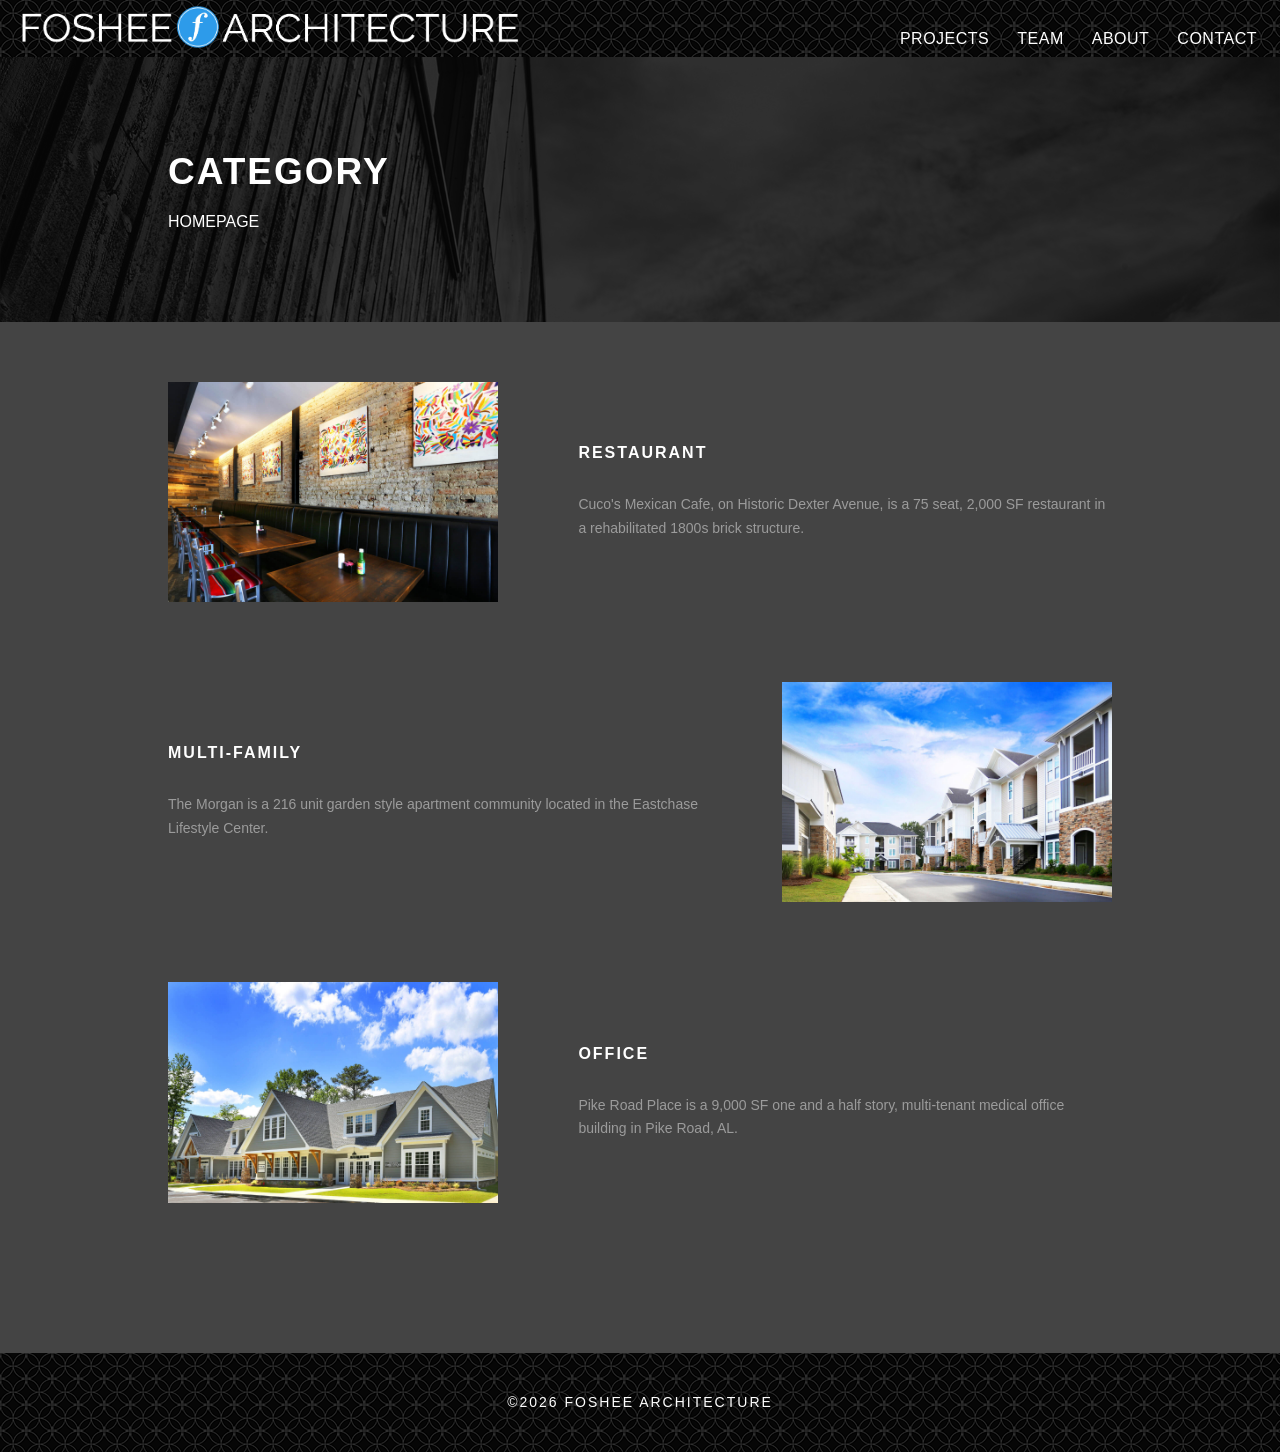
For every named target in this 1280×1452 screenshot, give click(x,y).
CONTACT (1217, 38)
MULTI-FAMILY (235, 752)
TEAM (1040, 38)
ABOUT (1121, 38)
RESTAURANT (642, 452)
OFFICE (613, 1053)
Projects (944, 38)
